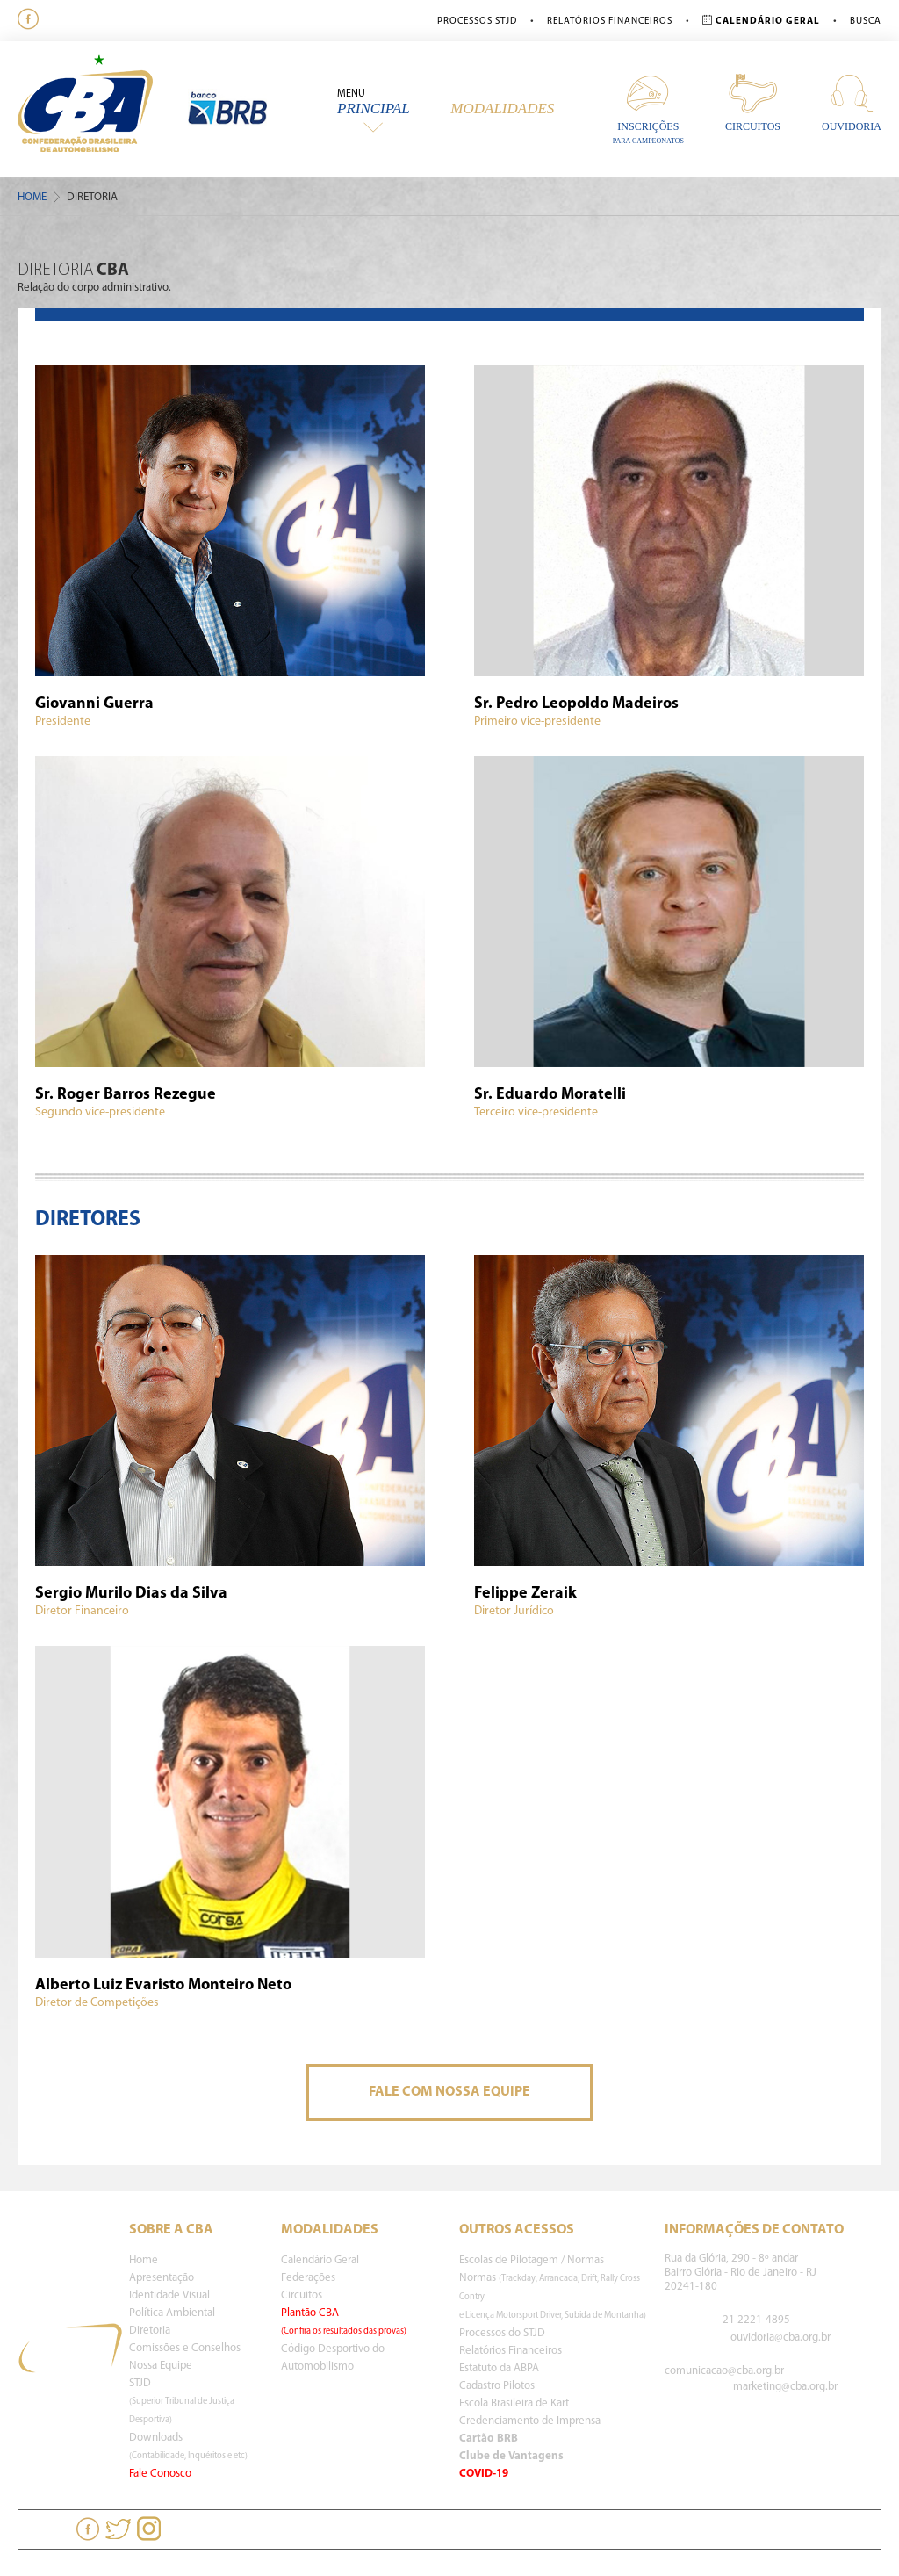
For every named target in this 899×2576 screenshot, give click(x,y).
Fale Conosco (160, 2473)
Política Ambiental (172, 2313)
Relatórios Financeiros (609, 21)
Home (32, 197)
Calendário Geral (320, 2260)
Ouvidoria (851, 102)
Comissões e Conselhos (185, 2348)
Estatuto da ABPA (499, 2368)
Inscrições (648, 108)
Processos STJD (477, 21)
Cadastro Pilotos (497, 2386)
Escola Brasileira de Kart (514, 2403)
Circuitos (752, 102)
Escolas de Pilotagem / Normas (531, 2260)
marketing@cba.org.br (785, 2386)
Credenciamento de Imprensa (530, 2421)
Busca (865, 21)
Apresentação (161, 2278)
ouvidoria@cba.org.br (780, 2337)
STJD (181, 2401)
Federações (308, 2278)
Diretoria (149, 2330)
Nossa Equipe (160, 2365)
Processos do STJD (502, 2333)
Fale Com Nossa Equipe (449, 2092)
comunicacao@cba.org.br (724, 2371)
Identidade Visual (169, 2295)
